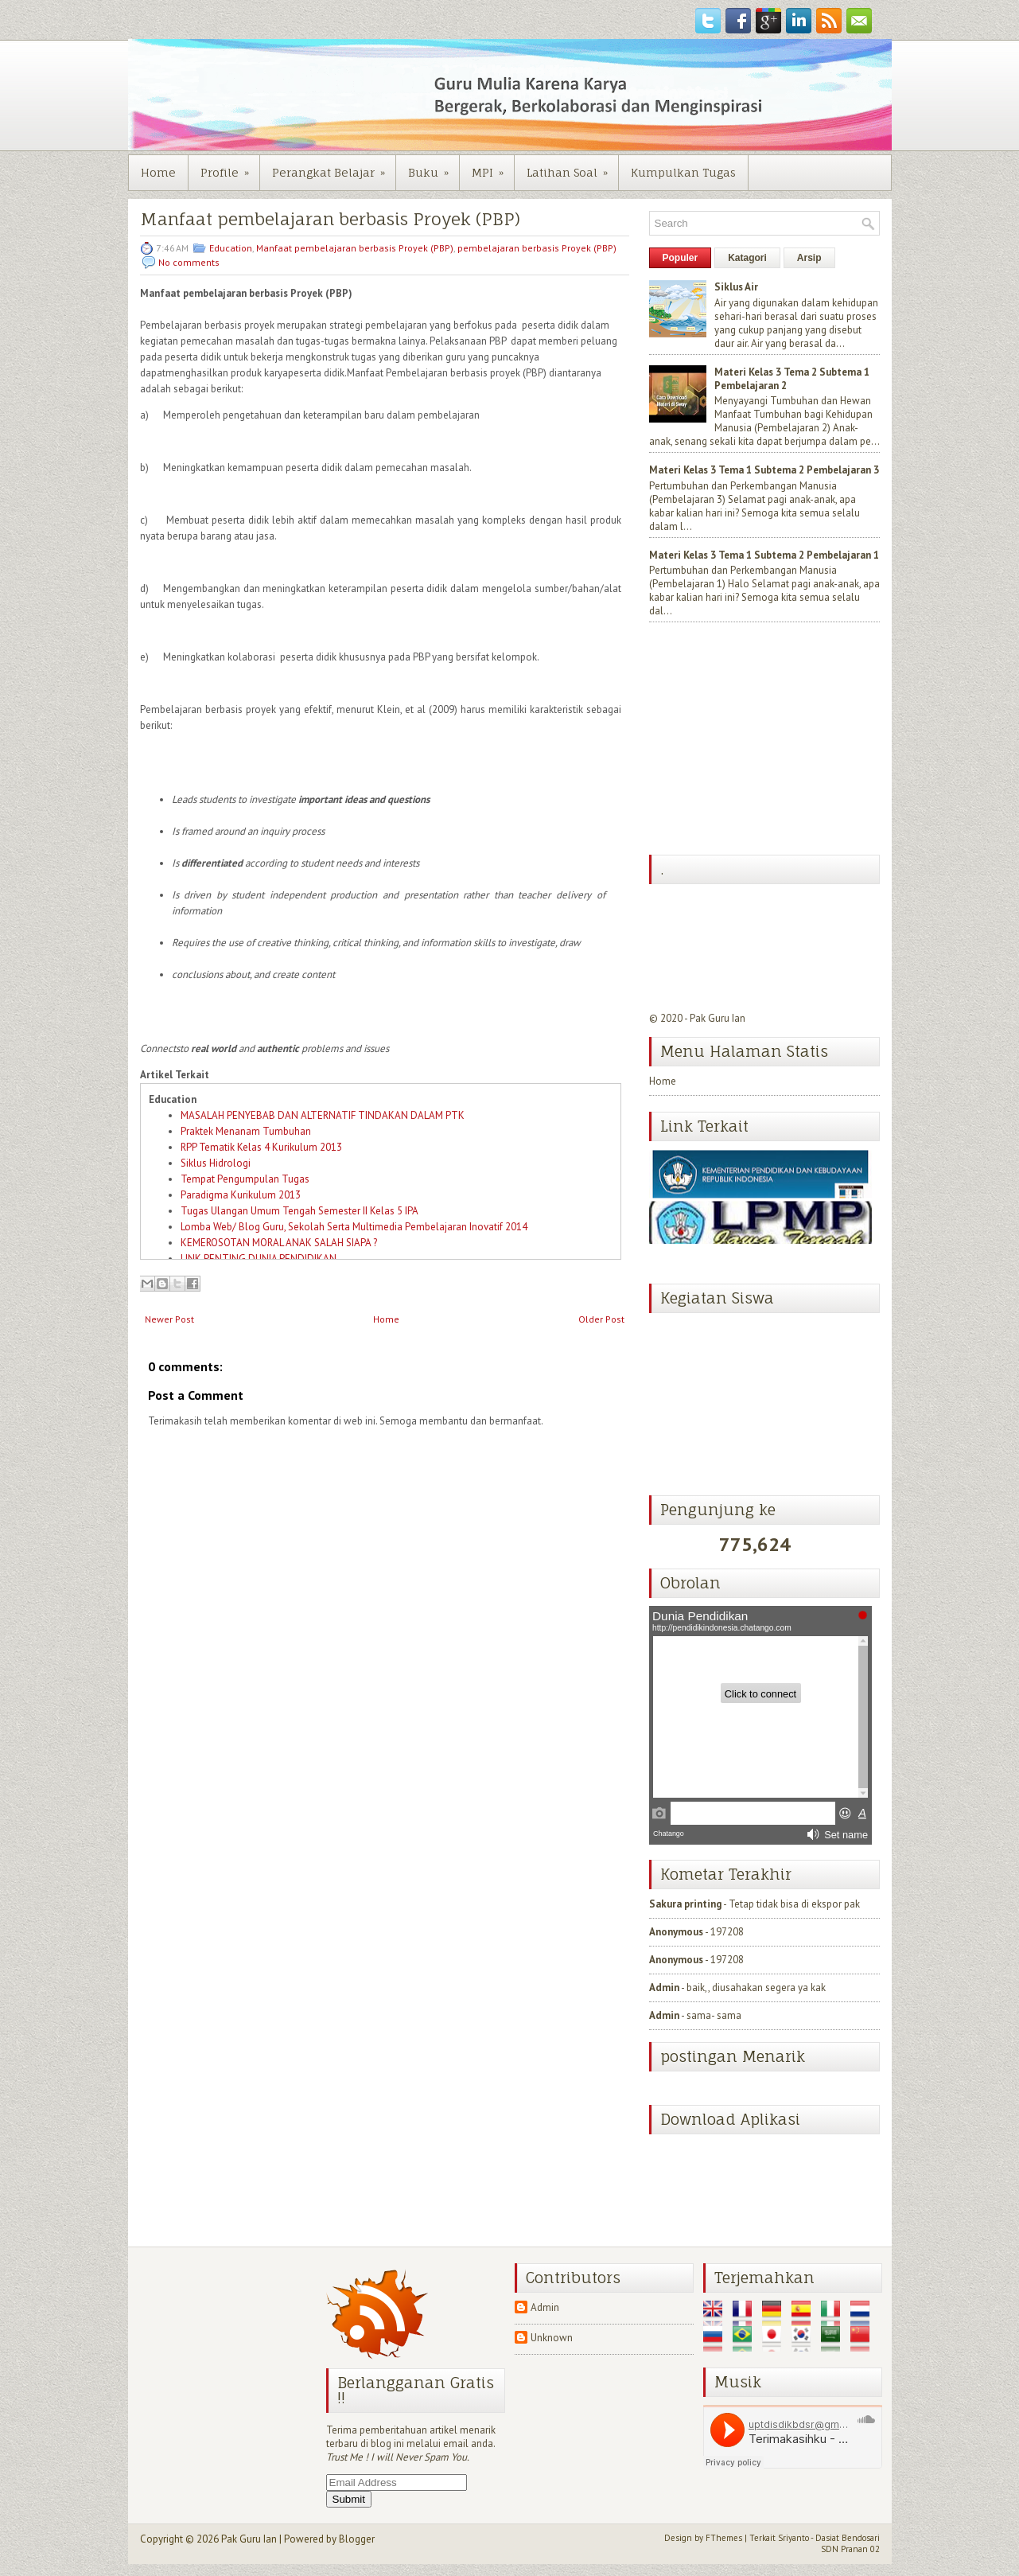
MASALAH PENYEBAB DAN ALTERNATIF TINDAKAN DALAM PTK (323, 1115)
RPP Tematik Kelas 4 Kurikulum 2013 (261, 1147)
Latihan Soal (572, 167)
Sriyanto (793, 2537)
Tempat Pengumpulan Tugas (245, 1179)
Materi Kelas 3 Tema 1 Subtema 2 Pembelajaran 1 (764, 555)
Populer (680, 257)
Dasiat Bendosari (847, 2537)
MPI (493, 167)
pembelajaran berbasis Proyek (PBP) (536, 248)
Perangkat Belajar (333, 167)
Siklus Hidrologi (216, 1163)
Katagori (747, 257)
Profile (229, 167)
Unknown (552, 2337)
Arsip (809, 257)
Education (230, 248)
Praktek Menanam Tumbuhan (246, 1131)
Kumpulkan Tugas (683, 172)
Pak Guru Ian (717, 1018)
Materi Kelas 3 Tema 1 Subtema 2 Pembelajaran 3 (764, 470)
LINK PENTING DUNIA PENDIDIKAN (258, 1258)
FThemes (724, 2537)
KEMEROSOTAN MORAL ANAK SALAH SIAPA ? (279, 1242)
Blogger (357, 2539)
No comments (189, 262)
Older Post (601, 1319)
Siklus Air (736, 287)
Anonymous (676, 1932)
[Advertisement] (768, 740)
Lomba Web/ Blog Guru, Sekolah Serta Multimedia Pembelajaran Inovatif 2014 (354, 1226)
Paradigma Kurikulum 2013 (241, 1195)
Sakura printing (685, 1904)
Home (158, 172)
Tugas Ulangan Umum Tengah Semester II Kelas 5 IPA (299, 1211)
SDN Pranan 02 (850, 2549)
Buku (433, 167)
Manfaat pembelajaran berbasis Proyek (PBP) (330, 219)
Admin (664, 1987)
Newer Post (169, 1319)
